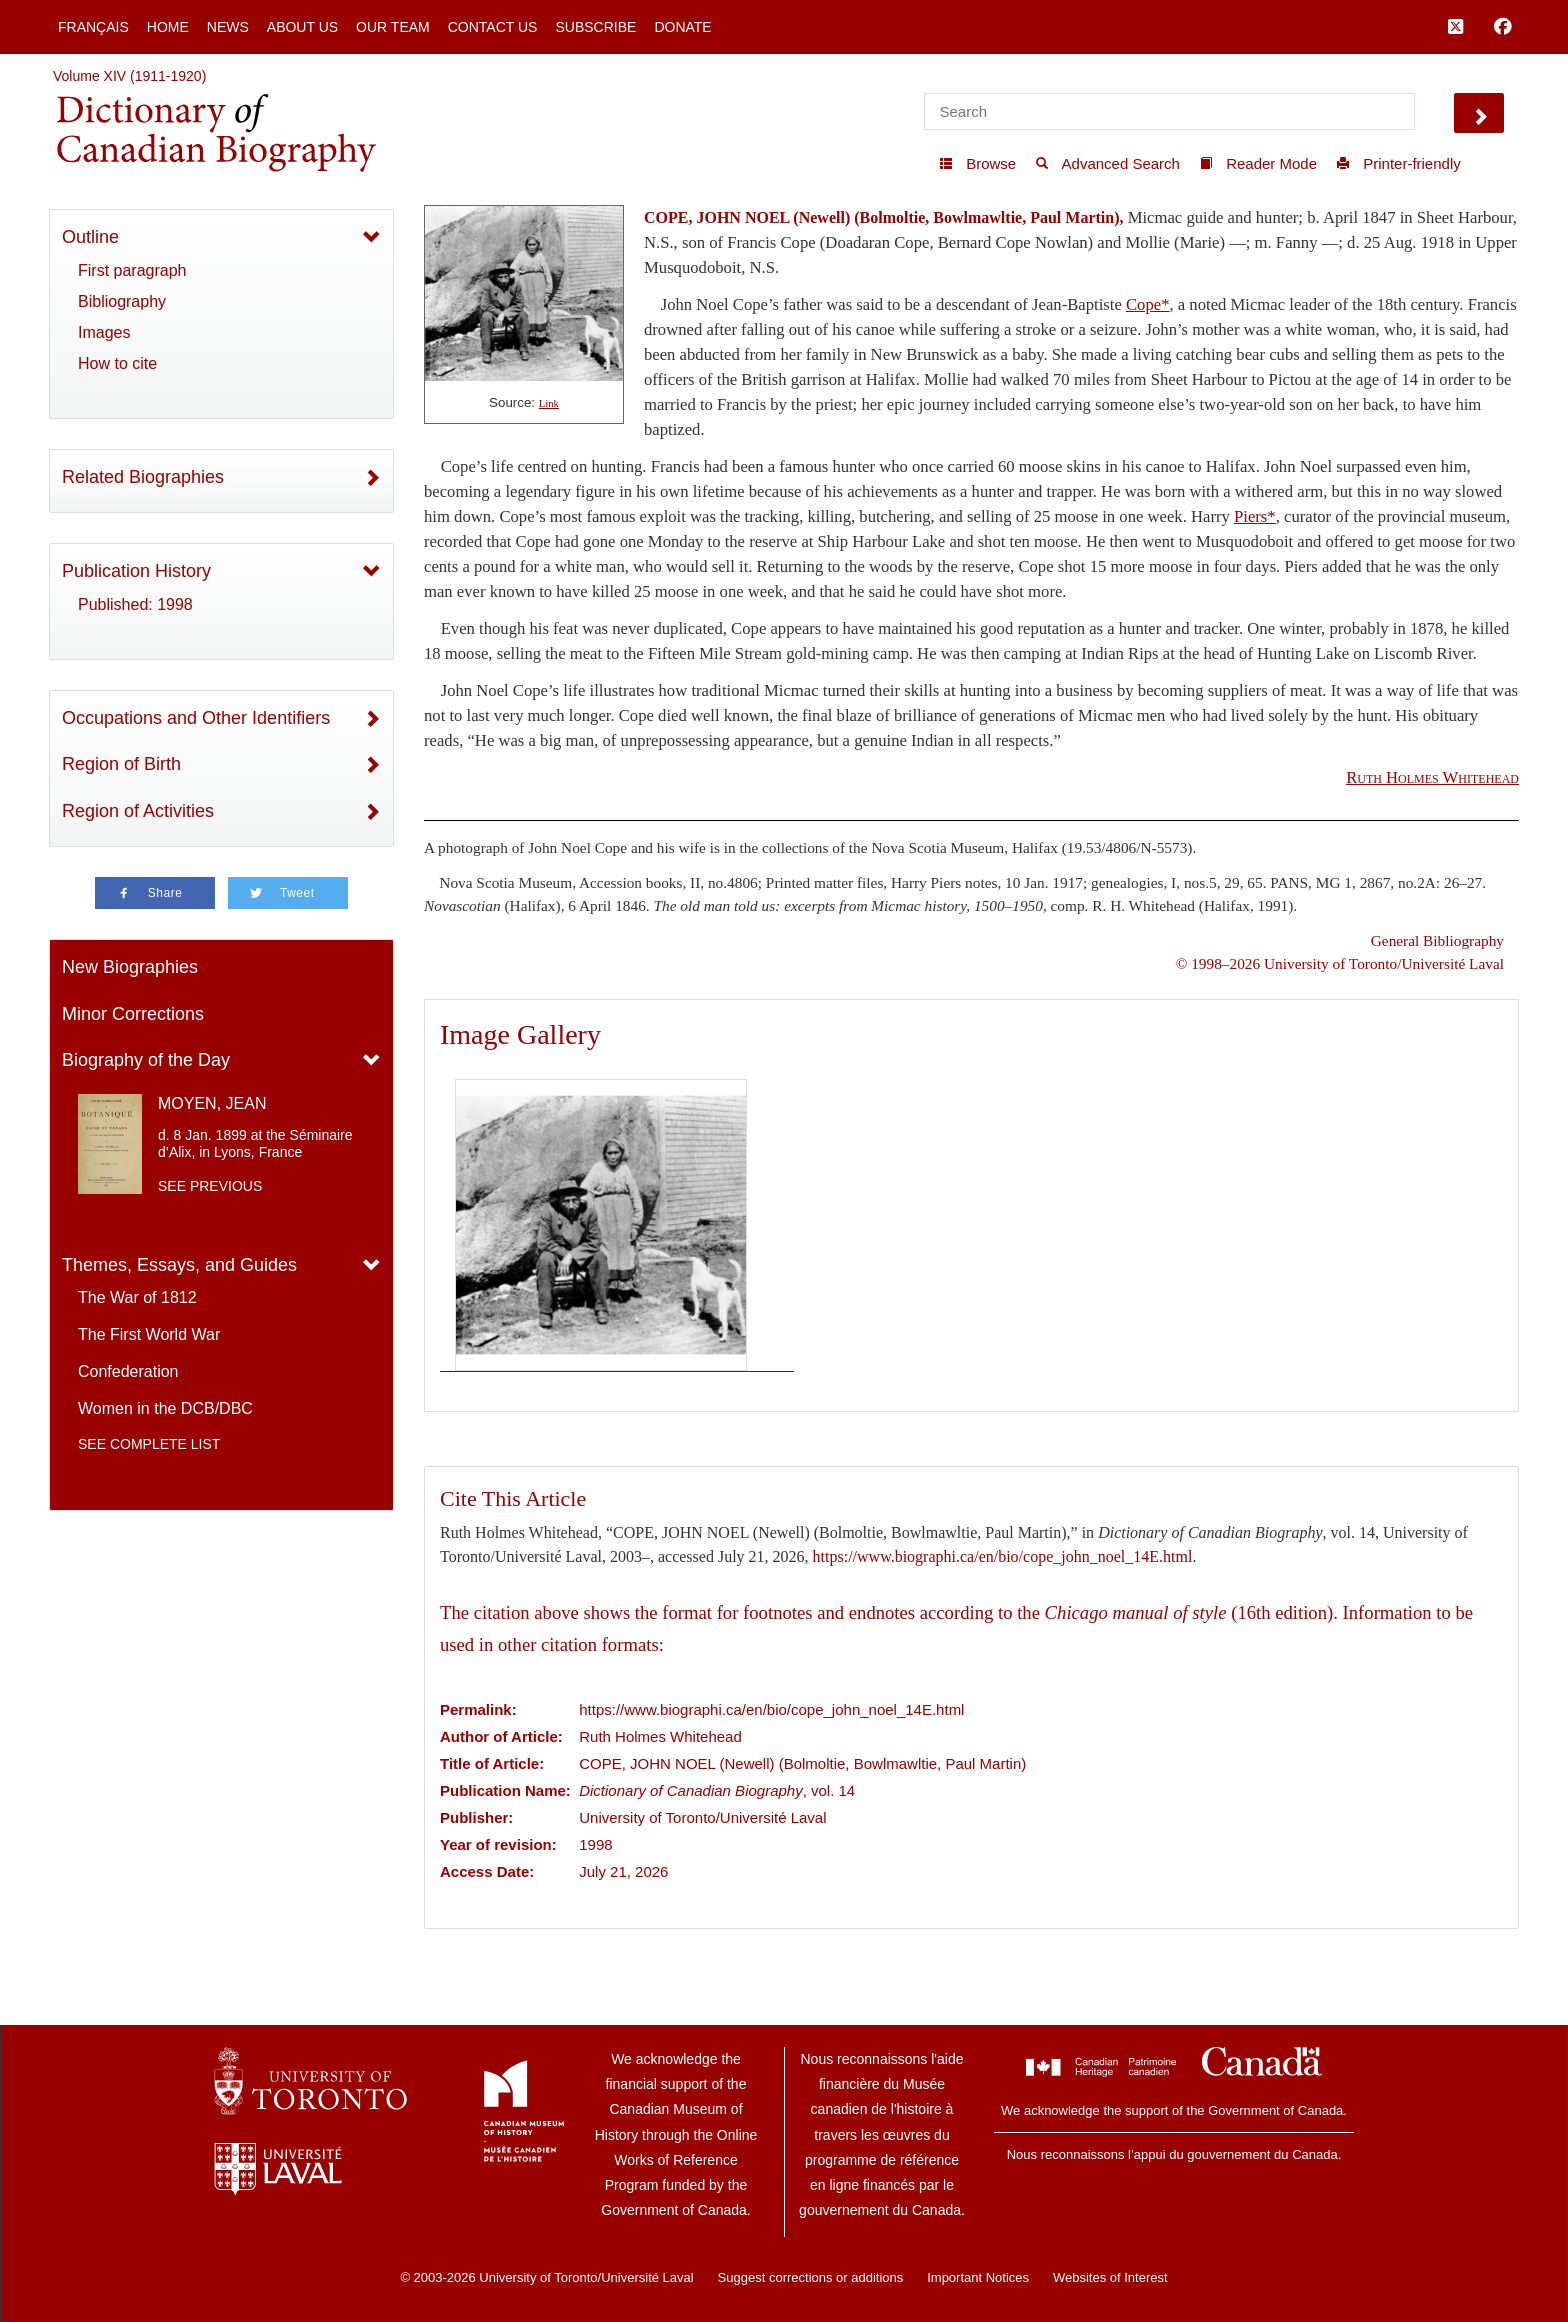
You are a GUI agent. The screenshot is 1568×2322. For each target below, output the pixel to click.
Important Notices (978, 2277)
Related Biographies (143, 477)
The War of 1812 (137, 1297)
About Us (302, 27)
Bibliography (122, 301)
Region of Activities (138, 811)
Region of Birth (121, 764)
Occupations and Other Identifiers (196, 718)
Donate (682, 27)
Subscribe (595, 27)
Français (93, 27)
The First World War (149, 1334)
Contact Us (493, 27)
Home (168, 27)
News (228, 27)
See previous (210, 1186)
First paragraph (132, 270)
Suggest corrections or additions (811, 2277)
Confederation (128, 1371)
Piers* (1255, 516)
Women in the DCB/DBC (165, 1408)
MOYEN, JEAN (212, 1103)
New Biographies (130, 967)
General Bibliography (1437, 940)
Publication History (136, 571)
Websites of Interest (1110, 2277)
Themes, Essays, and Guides (179, 1265)
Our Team (393, 27)
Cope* (1148, 304)
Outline (90, 237)
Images (104, 332)
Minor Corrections (133, 1014)
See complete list (149, 1444)
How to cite (117, 363)
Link (549, 403)
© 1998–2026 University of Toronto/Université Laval (1340, 963)
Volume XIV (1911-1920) (129, 76)
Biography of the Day (146, 1060)
